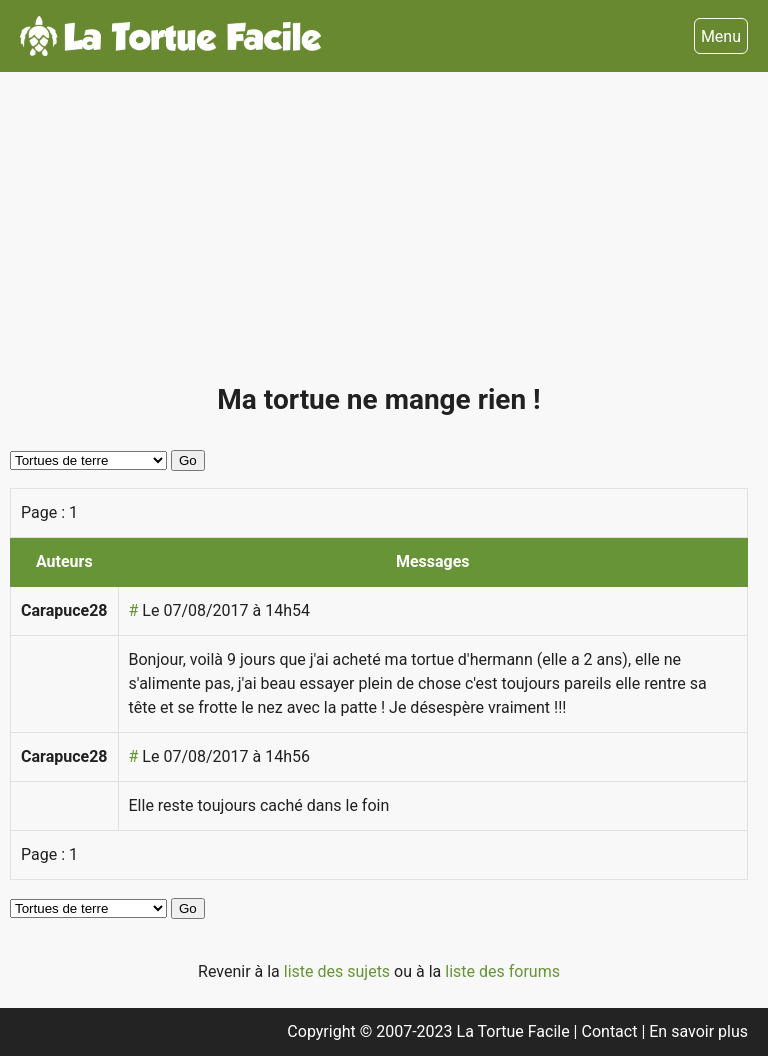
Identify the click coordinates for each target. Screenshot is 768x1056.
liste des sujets (339, 971)
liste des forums (502, 971)
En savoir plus (698, 1031)
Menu (721, 36)
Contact (612, 1031)
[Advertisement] (379, 236)
